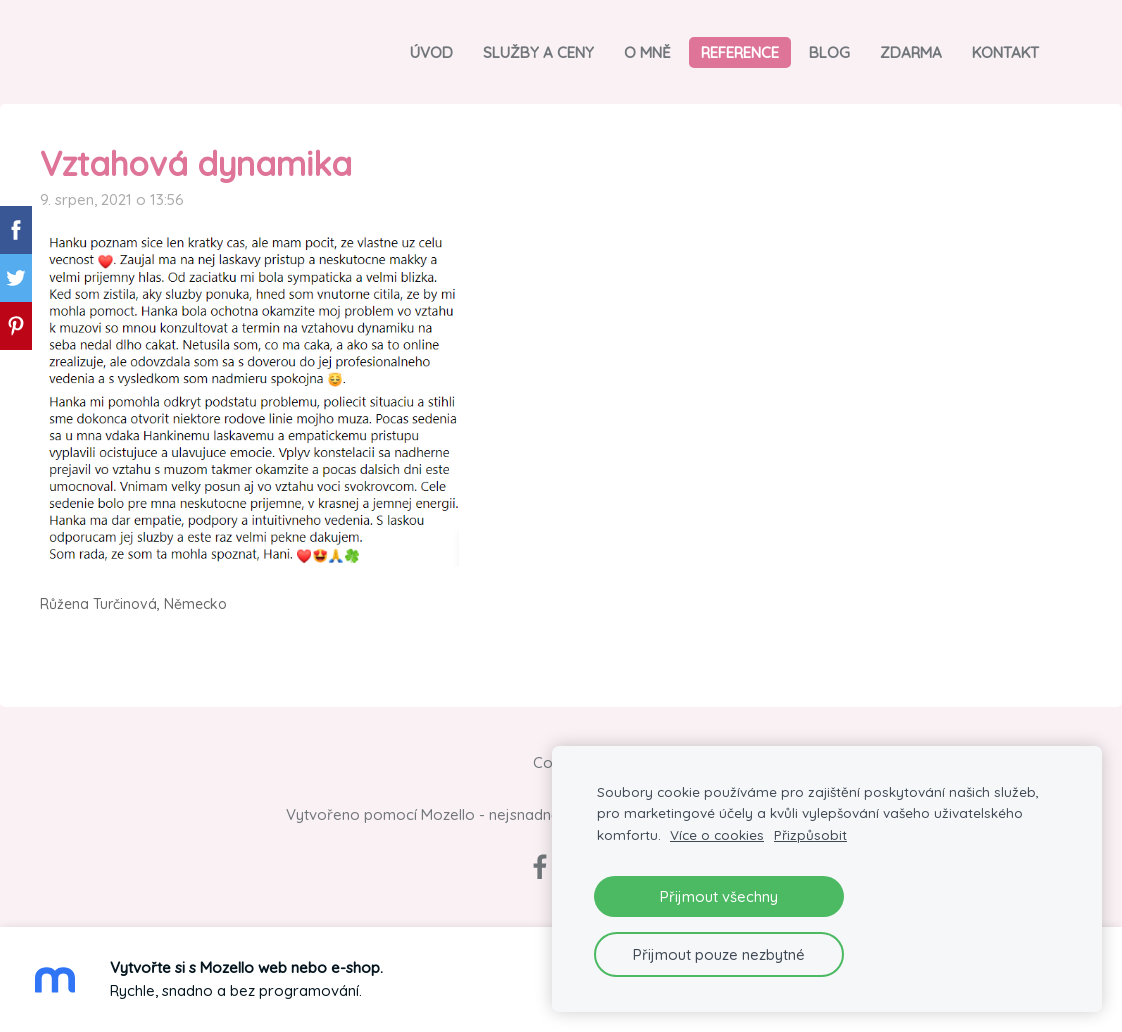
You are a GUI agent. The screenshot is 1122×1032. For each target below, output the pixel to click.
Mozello (448, 814)
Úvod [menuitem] (431, 52)
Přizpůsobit (810, 834)
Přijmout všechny (719, 896)
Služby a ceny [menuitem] (538, 52)
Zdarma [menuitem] (911, 52)
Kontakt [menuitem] (1005, 52)
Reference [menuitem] (740, 52)
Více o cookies (717, 834)
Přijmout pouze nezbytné (719, 954)
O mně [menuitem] (647, 52)
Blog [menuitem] (829, 52)
